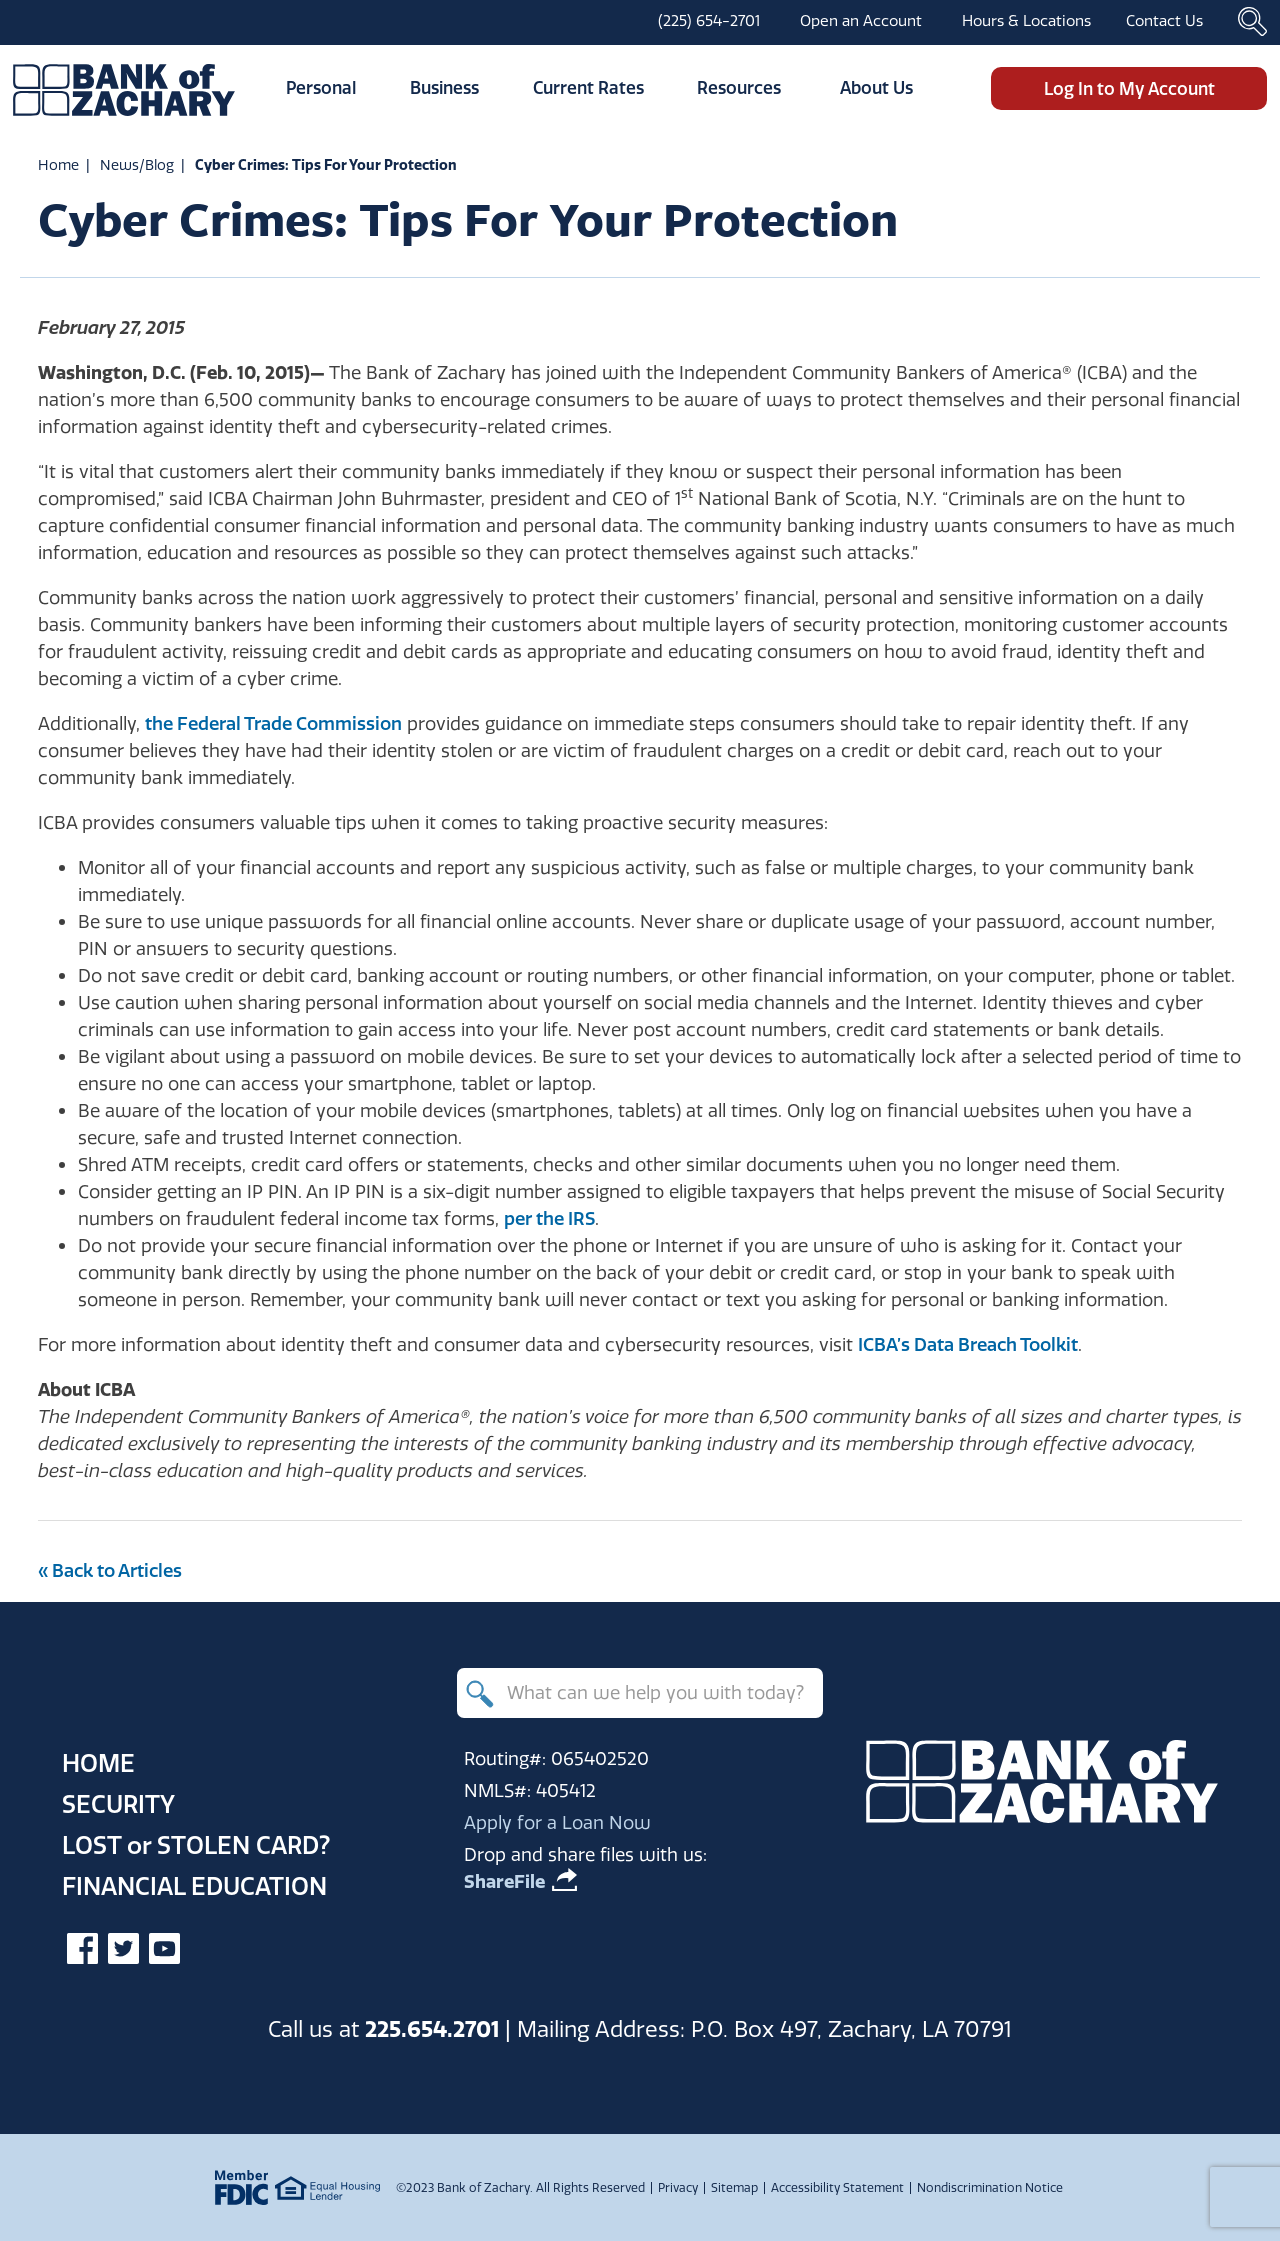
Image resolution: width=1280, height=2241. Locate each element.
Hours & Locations (1026, 20)
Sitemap (734, 2187)
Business (444, 87)
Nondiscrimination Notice (990, 2187)
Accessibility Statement (837, 2187)
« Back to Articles (110, 1570)
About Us (876, 87)
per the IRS (549, 1218)
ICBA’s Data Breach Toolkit (968, 1344)
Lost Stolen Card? (196, 1845)
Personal (321, 87)
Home (58, 165)
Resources (739, 87)
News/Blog (137, 165)
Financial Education (194, 1886)
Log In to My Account (1129, 88)
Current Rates (588, 87)
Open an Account (861, 20)
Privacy (678, 2187)
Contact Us (1164, 20)
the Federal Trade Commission (273, 723)
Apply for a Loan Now (557, 1822)
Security (118, 1804)
